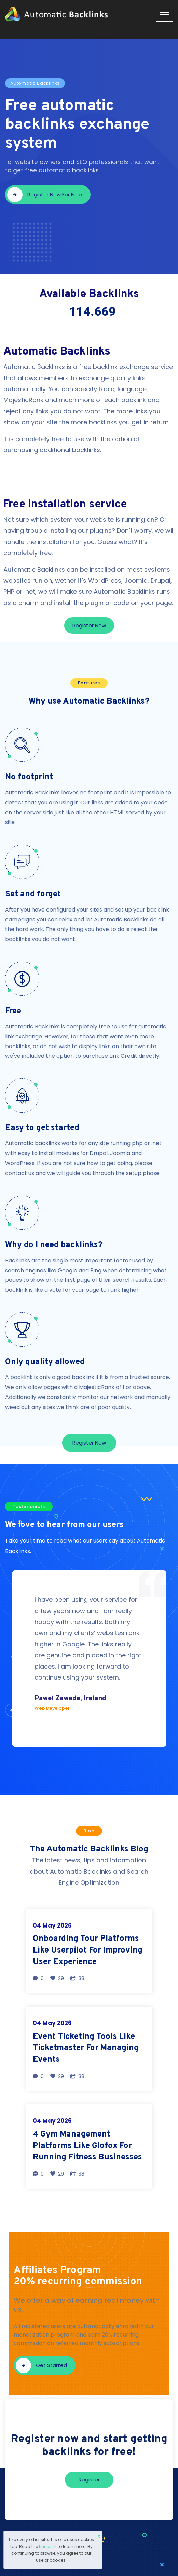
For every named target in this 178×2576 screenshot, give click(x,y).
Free (13, 1011)
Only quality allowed (45, 1362)
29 (57, 1978)
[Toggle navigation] (164, 15)
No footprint (29, 777)
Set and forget (33, 894)
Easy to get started (42, 1128)
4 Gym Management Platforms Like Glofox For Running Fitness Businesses (87, 2146)
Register (89, 2479)
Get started (41, 2365)
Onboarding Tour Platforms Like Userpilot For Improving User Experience (87, 1950)
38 (77, 1978)
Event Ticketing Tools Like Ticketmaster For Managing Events (86, 2048)
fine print (48, 2546)
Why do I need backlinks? (53, 1245)
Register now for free (44, 194)
